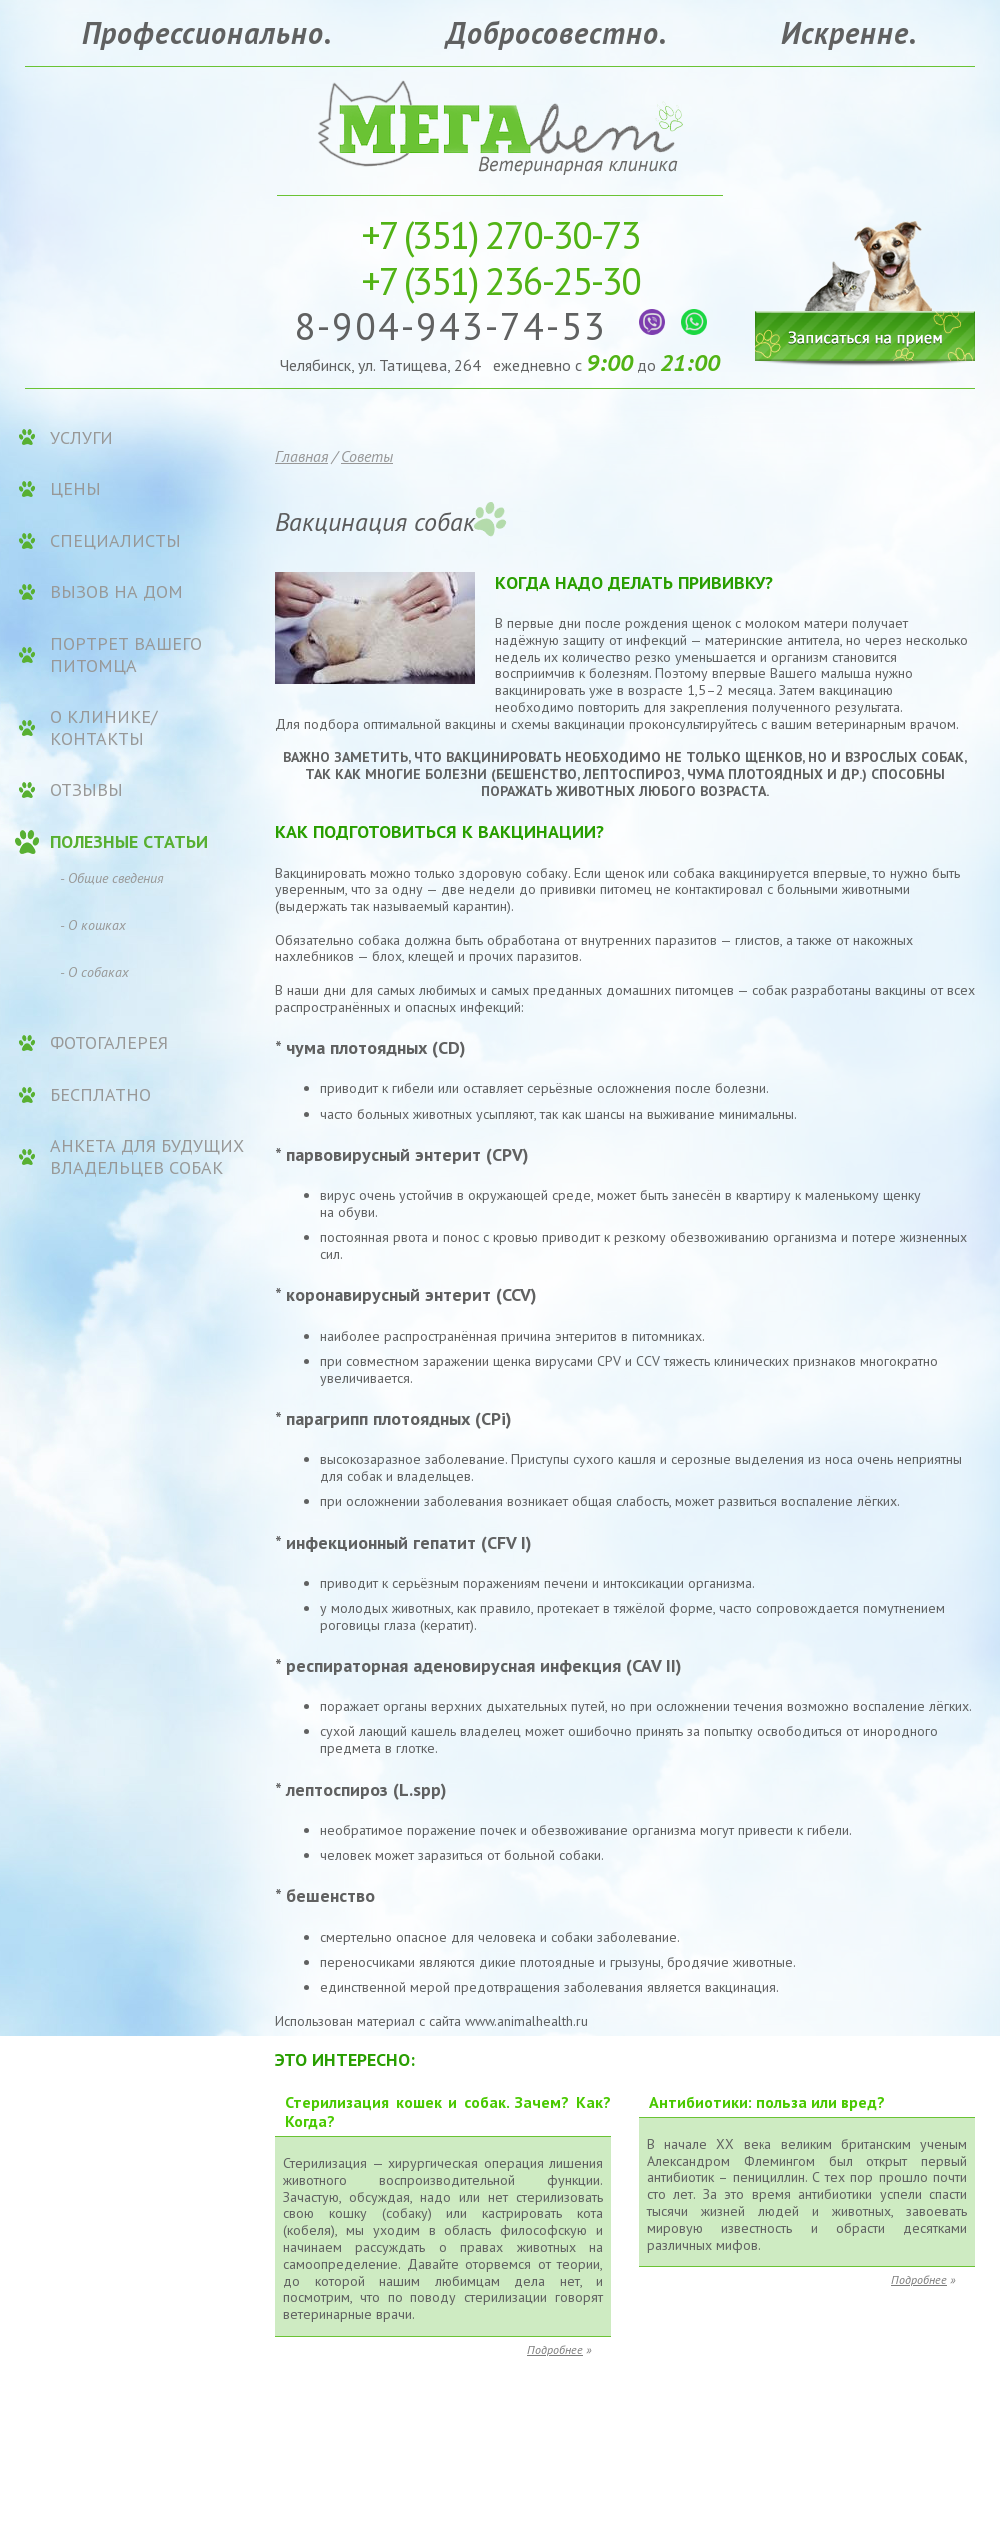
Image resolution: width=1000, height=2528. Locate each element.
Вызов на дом (116, 592)
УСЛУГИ (81, 438)
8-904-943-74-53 (456, 325)
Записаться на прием (865, 277)
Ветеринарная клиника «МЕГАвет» (500, 125)
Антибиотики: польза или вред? (767, 2102)
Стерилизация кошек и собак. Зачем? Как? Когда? (448, 2111)
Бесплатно (100, 1095)
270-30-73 (500, 234)
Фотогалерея (109, 1043)
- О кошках (93, 925)
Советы (367, 456)
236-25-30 (500, 280)
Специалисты (115, 541)
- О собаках (94, 972)
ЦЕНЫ (75, 489)
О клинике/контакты (103, 727)
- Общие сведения (112, 878)
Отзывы (86, 790)
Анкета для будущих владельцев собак (147, 1156)
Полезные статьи (129, 842)
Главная (301, 456)
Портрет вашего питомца (126, 654)
